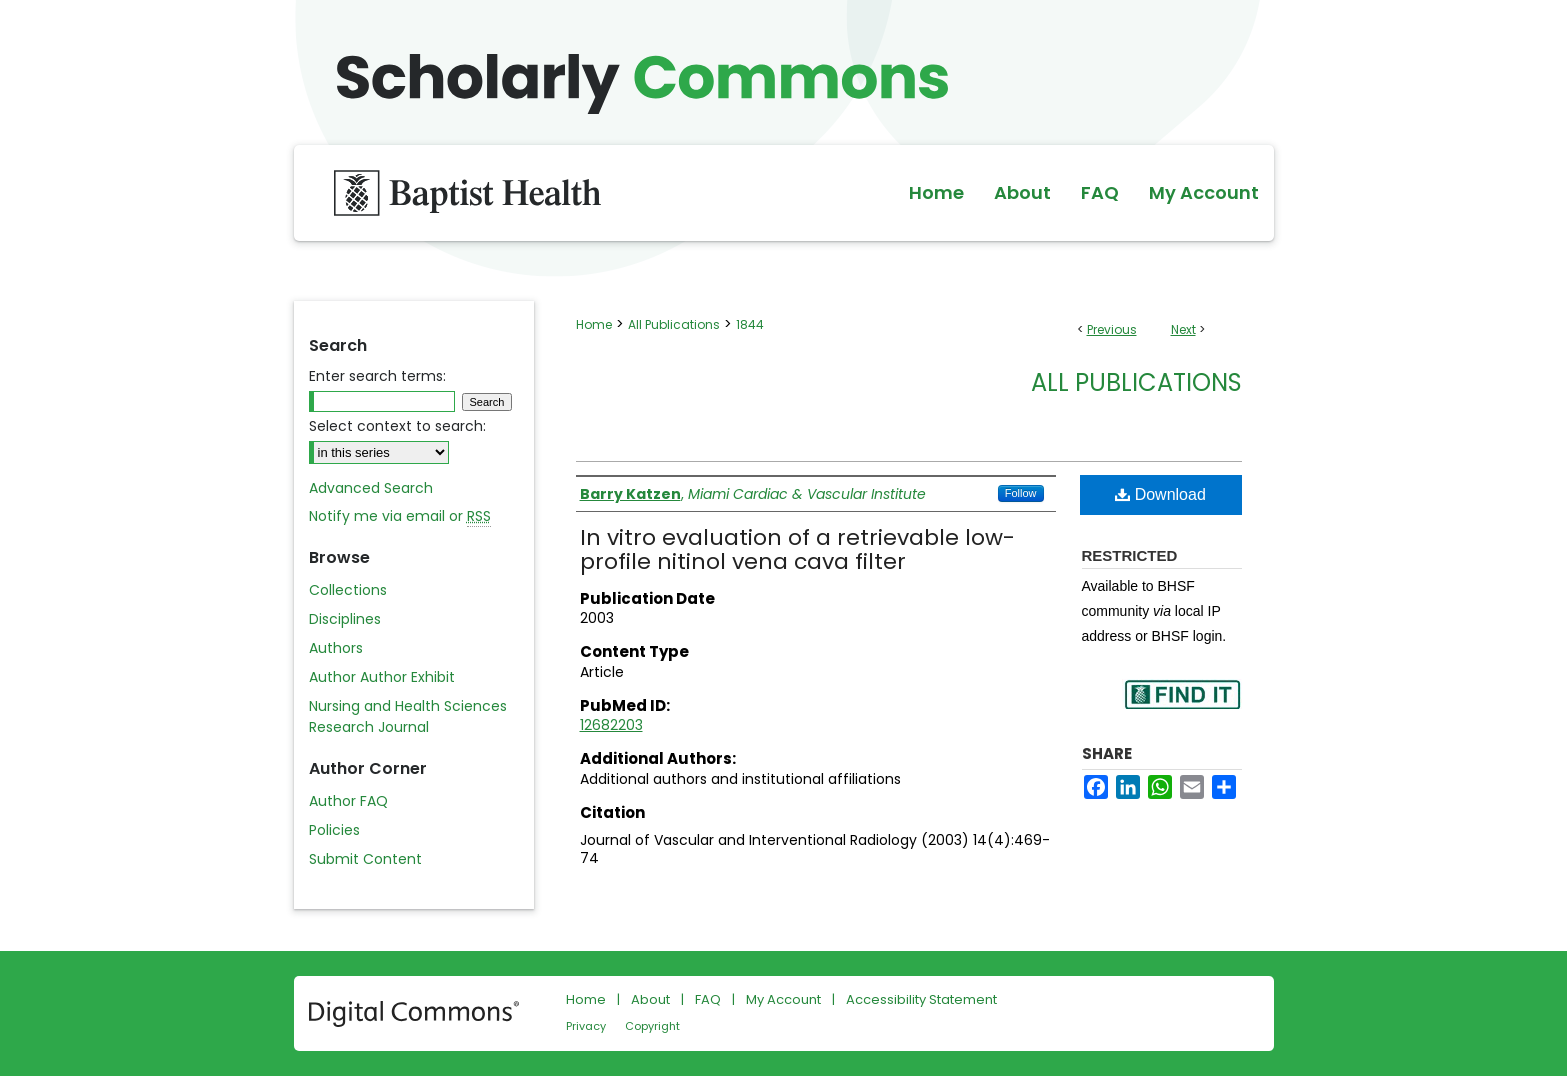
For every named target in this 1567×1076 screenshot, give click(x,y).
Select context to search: (397, 426)
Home (594, 324)
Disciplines (345, 619)
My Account (783, 999)
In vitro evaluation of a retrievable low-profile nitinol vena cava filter (797, 549)
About (650, 999)
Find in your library (1182, 707)
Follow (1021, 493)
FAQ (708, 999)
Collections (348, 590)
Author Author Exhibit (382, 677)
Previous (1112, 329)
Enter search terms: (377, 376)
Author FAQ (348, 801)
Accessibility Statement (921, 999)
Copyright (652, 1026)
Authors (336, 648)
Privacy (586, 1026)
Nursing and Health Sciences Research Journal (408, 716)
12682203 (611, 725)
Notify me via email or (400, 516)
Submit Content (365, 859)
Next (1183, 329)
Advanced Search (371, 488)
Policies (334, 830)
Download (1160, 494)
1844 (750, 324)
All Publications (674, 324)
